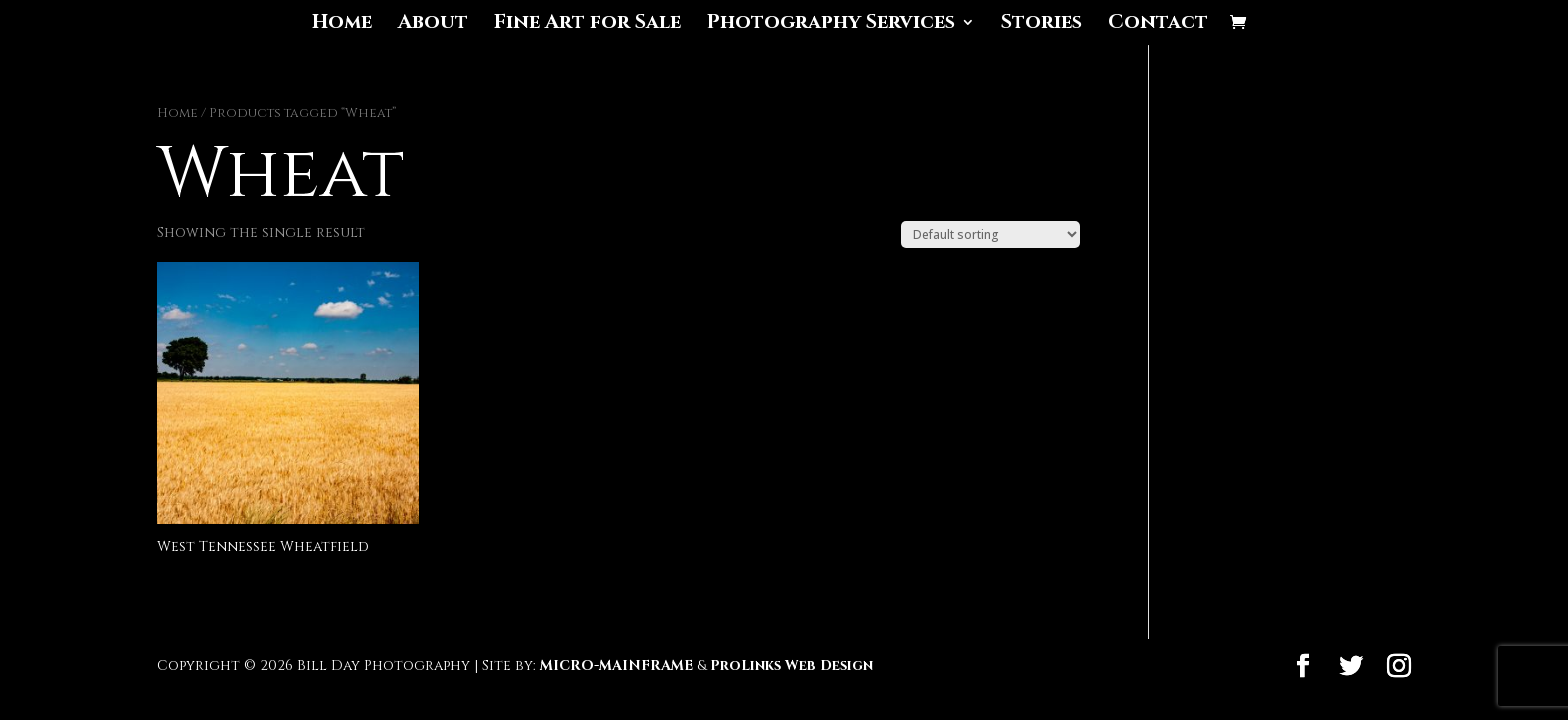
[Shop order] (990, 234)
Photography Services (831, 25)
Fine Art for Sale (587, 25)
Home (342, 25)
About (433, 25)
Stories (1041, 25)
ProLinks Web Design (791, 665)
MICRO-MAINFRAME (616, 665)
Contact (1158, 25)
